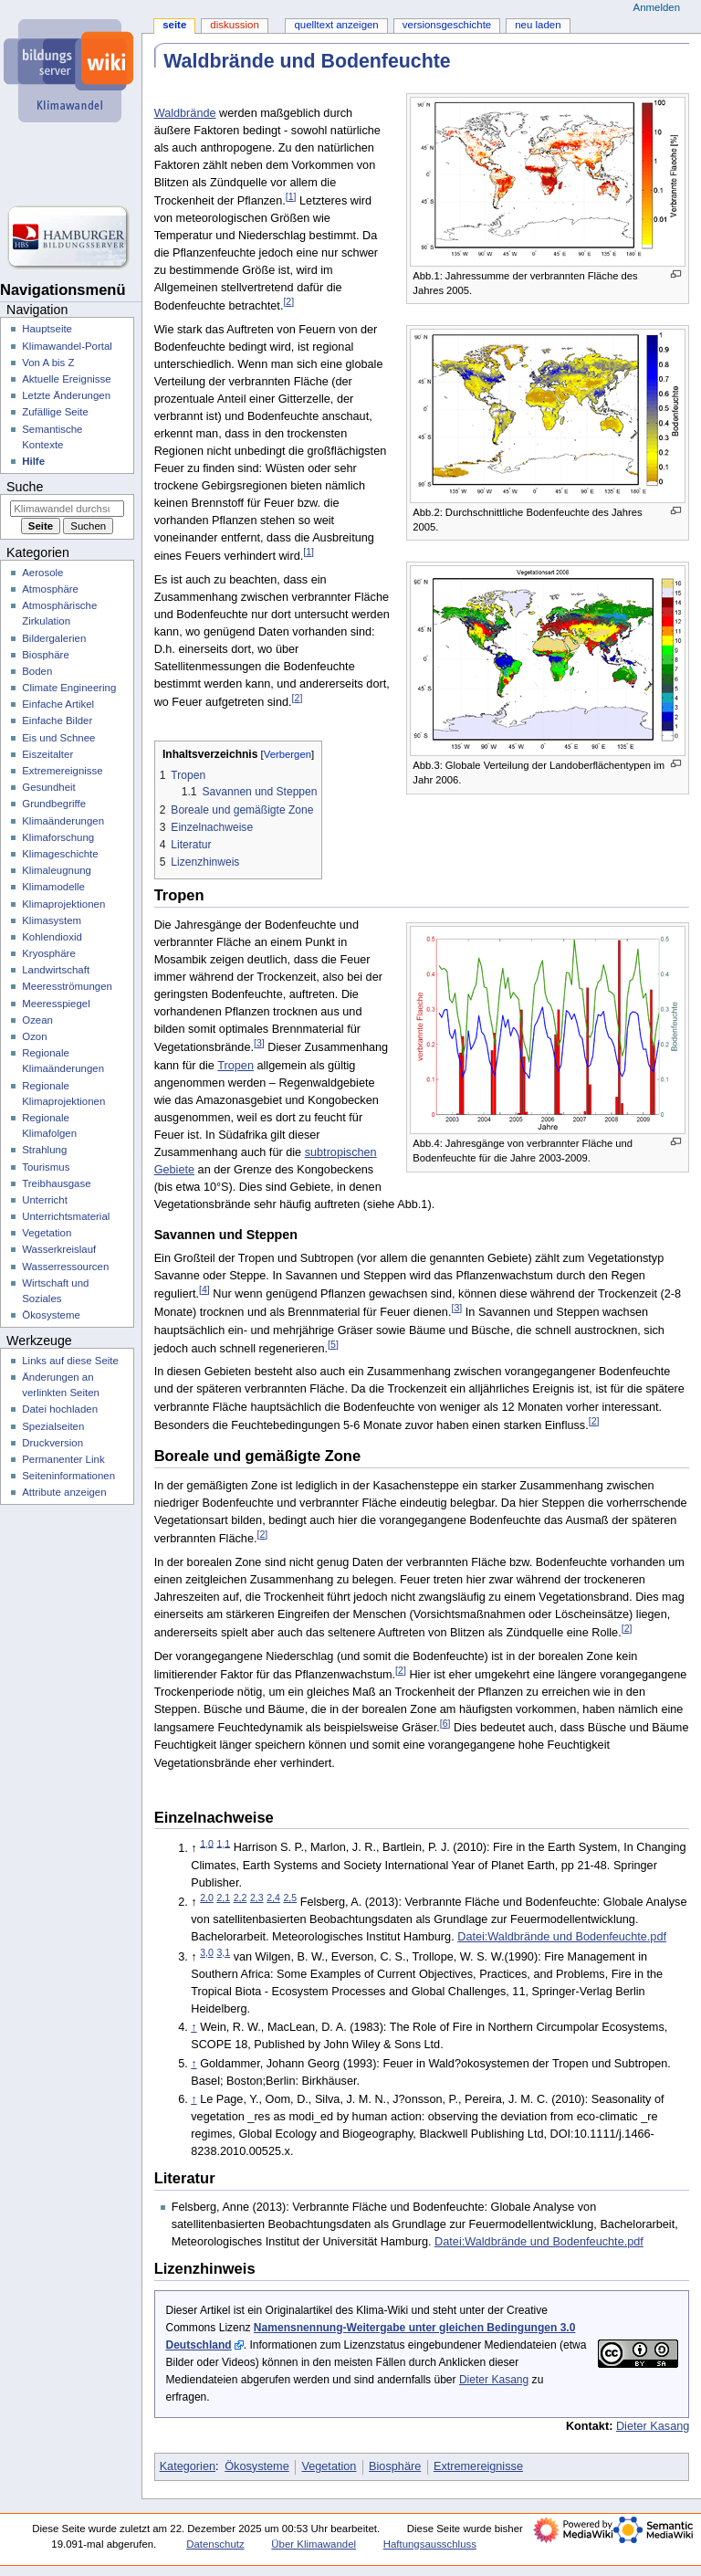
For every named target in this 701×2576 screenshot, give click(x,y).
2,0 (207, 1897)
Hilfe (33, 461)
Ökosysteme (257, 2466)
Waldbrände (185, 113)
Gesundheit (49, 787)
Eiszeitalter (47, 754)
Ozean (37, 1020)
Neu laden (537, 24)
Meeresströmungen (67, 986)
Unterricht (45, 1199)
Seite (174, 24)
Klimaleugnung (56, 870)
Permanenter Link (63, 1459)
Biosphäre (395, 2466)
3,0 (207, 1952)
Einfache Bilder (57, 720)
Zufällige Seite (55, 411)
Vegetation (328, 2466)
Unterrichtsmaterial (66, 1216)
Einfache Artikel (58, 704)
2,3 (257, 1897)
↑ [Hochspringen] (193, 2027)
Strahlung (44, 1149)
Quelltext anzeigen (336, 24)
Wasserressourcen (65, 1266)
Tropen (235, 1065)
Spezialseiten (53, 1426)
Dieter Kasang (493, 2379)
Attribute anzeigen (64, 1492)
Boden (37, 671)
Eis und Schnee (58, 737)
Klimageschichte (60, 853)
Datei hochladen (60, 1409)
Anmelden (657, 7)
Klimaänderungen (63, 820)
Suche (24, 486)
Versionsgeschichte (447, 24)
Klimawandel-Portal (67, 346)
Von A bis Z (48, 362)
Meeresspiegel (56, 1003)
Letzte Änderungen (66, 395)
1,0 (207, 1842)
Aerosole (42, 572)
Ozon (34, 1036)
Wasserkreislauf (59, 1249)
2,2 (240, 1897)
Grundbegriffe (54, 803)
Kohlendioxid (52, 936)
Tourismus (45, 1167)
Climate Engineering (69, 687)
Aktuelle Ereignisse (66, 378)
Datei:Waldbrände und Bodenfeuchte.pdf (561, 1936)
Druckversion (52, 1442)
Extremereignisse (478, 2466)
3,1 (223, 1952)
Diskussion (234, 24)
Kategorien (187, 2466)
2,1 (223, 1897)
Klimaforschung (58, 837)
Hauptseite (47, 328)
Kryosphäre (49, 953)
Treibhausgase (56, 1183)
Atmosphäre (50, 589)
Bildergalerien (54, 638)
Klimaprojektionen (63, 904)
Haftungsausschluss (429, 2544)
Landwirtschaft (55, 969)
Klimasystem (51, 920)
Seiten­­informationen (68, 1475)
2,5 (290, 1897)
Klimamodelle (53, 886)
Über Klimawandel (313, 2544)
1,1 (223, 1842)
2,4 (273, 1897)
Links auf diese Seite (70, 1360)
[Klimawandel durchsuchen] (67, 508)
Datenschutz (215, 2544)
